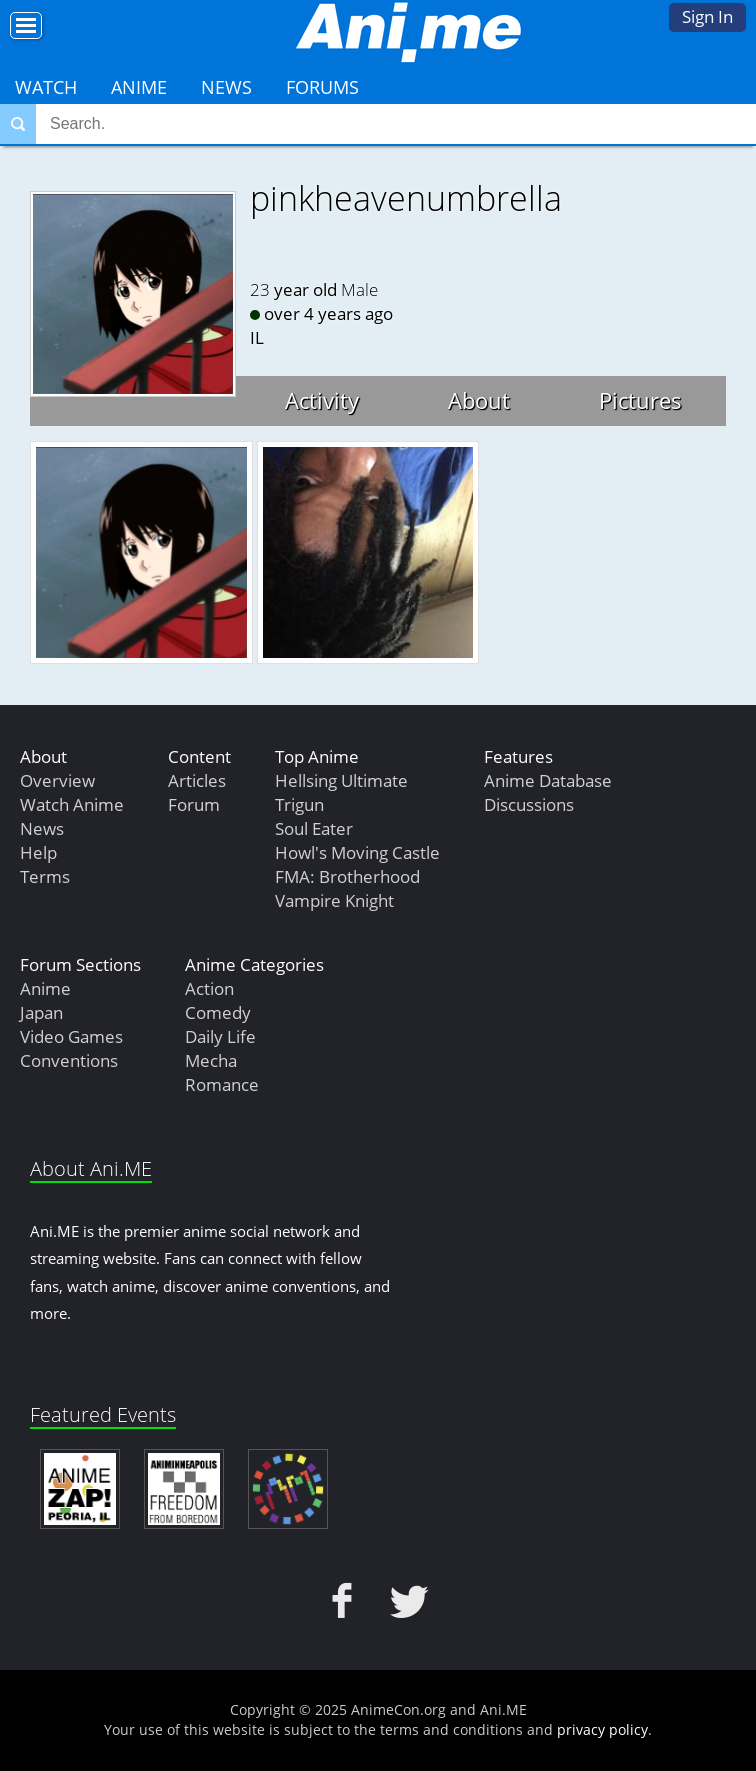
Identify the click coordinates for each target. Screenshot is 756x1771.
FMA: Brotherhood (347, 876)
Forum (194, 804)
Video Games (71, 1036)
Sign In (707, 16)
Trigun (299, 804)
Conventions (69, 1060)
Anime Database (548, 780)
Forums (322, 87)
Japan (41, 1012)
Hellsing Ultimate (341, 780)
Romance (222, 1084)
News (226, 87)
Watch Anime (72, 804)
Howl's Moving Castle (357, 852)
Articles (197, 780)
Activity (322, 400)
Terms (45, 876)
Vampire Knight (334, 900)
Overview (57, 780)
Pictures (640, 400)
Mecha (211, 1060)
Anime (139, 87)
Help (38, 852)
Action (209, 988)
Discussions (529, 804)
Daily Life (220, 1036)
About (479, 400)
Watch (46, 87)
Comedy (218, 1012)
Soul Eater (314, 828)
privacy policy (602, 1729)
